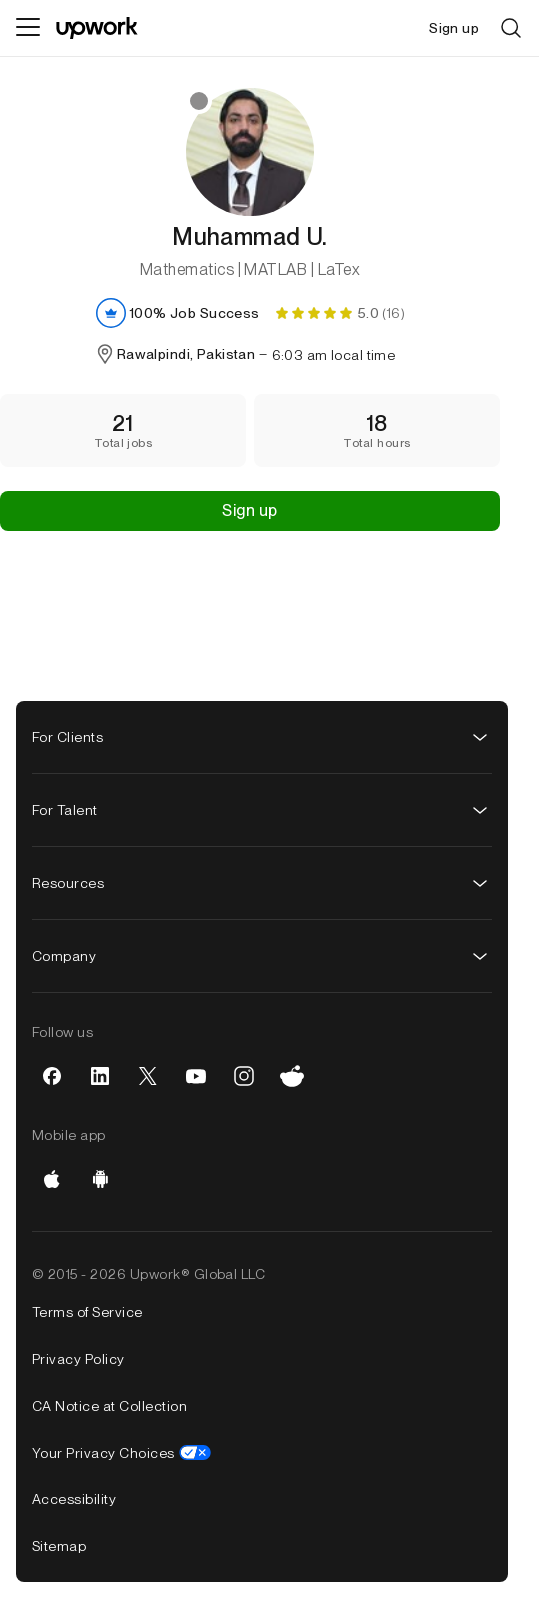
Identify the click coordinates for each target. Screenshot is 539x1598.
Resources (262, 883)
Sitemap (59, 1546)
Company (262, 956)
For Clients (262, 737)
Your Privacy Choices (121, 1453)
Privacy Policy (78, 1359)
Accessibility (74, 1499)
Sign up (249, 510)
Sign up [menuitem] (454, 28)
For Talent (262, 810)
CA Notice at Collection (109, 1406)
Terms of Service (87, 1312)
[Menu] (28, 28)
